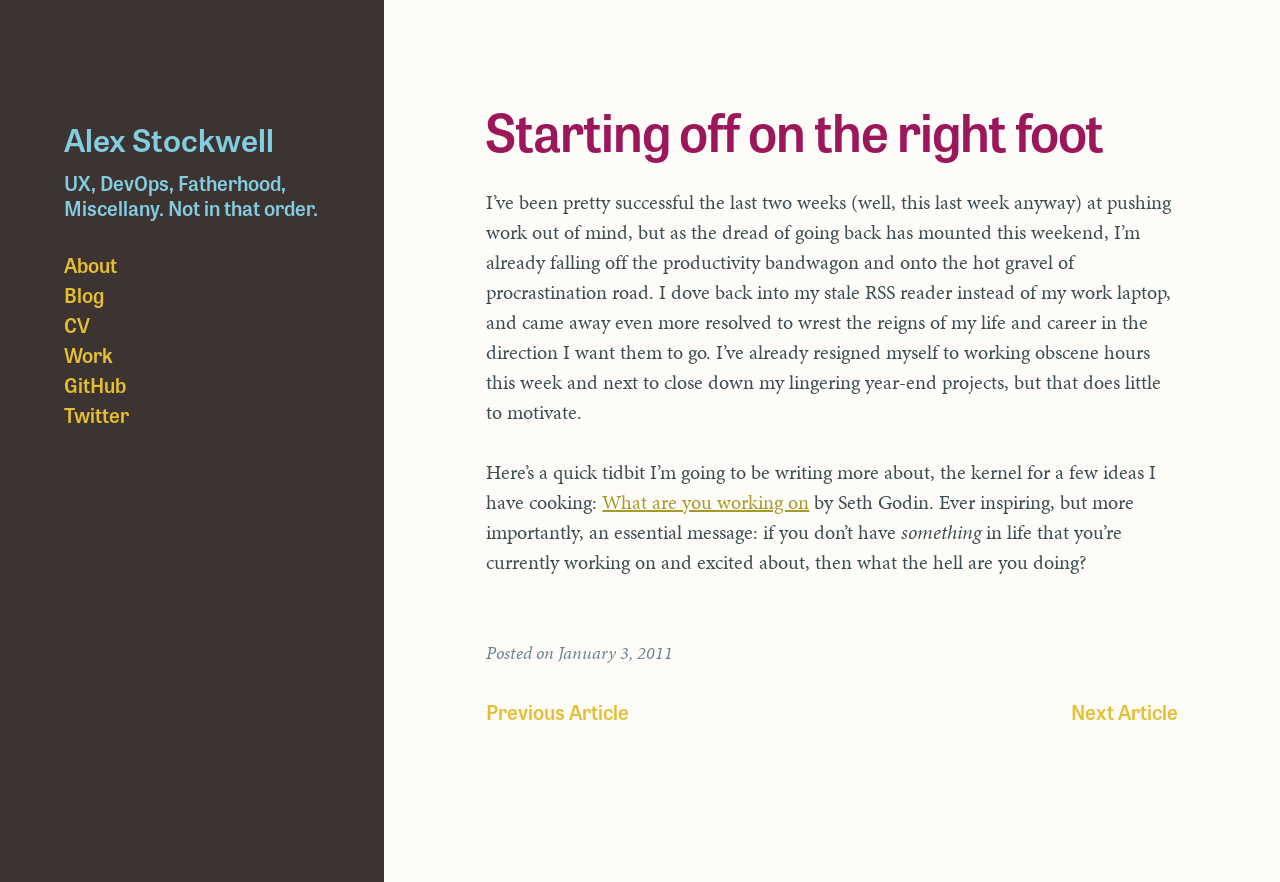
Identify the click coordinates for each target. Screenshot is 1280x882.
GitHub (95, 384)
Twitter (96, 414)
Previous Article (557, 711)
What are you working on (705, 502)
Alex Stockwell (169, 138)
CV (77, 324)
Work (88, 354)
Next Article (1124, 711)
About (90, 264)
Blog (84, 294)
